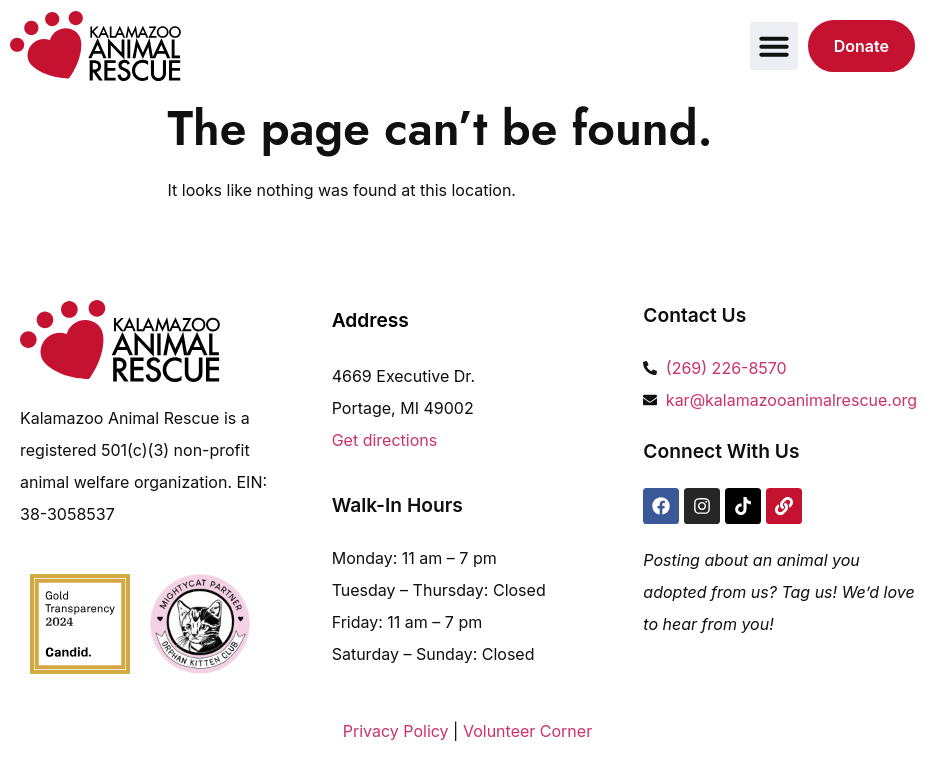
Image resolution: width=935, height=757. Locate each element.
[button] (774, 46)
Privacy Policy (396, 731)
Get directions (385, 440)
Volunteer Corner (527, 731)
